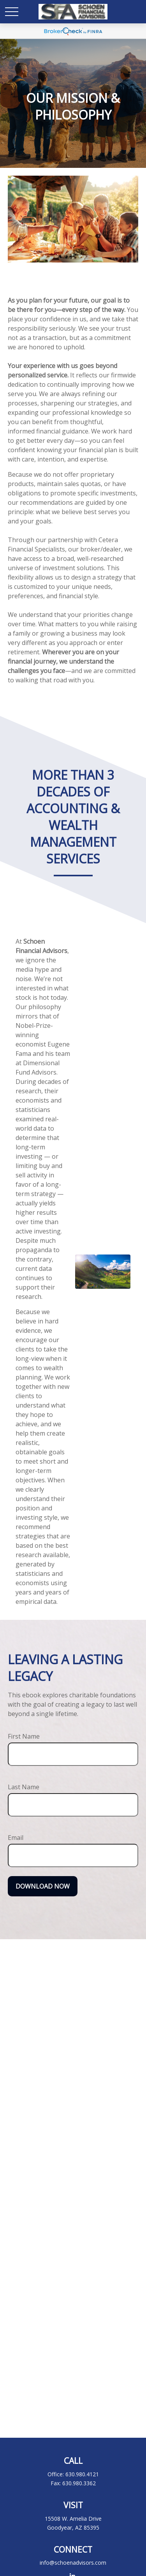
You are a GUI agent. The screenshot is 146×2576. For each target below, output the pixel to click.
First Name (24, 1736)
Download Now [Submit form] (43, 1886)
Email (15, 1837)
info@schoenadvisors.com (73, 2562)
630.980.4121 (82, 2474)
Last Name (23, 1787)
